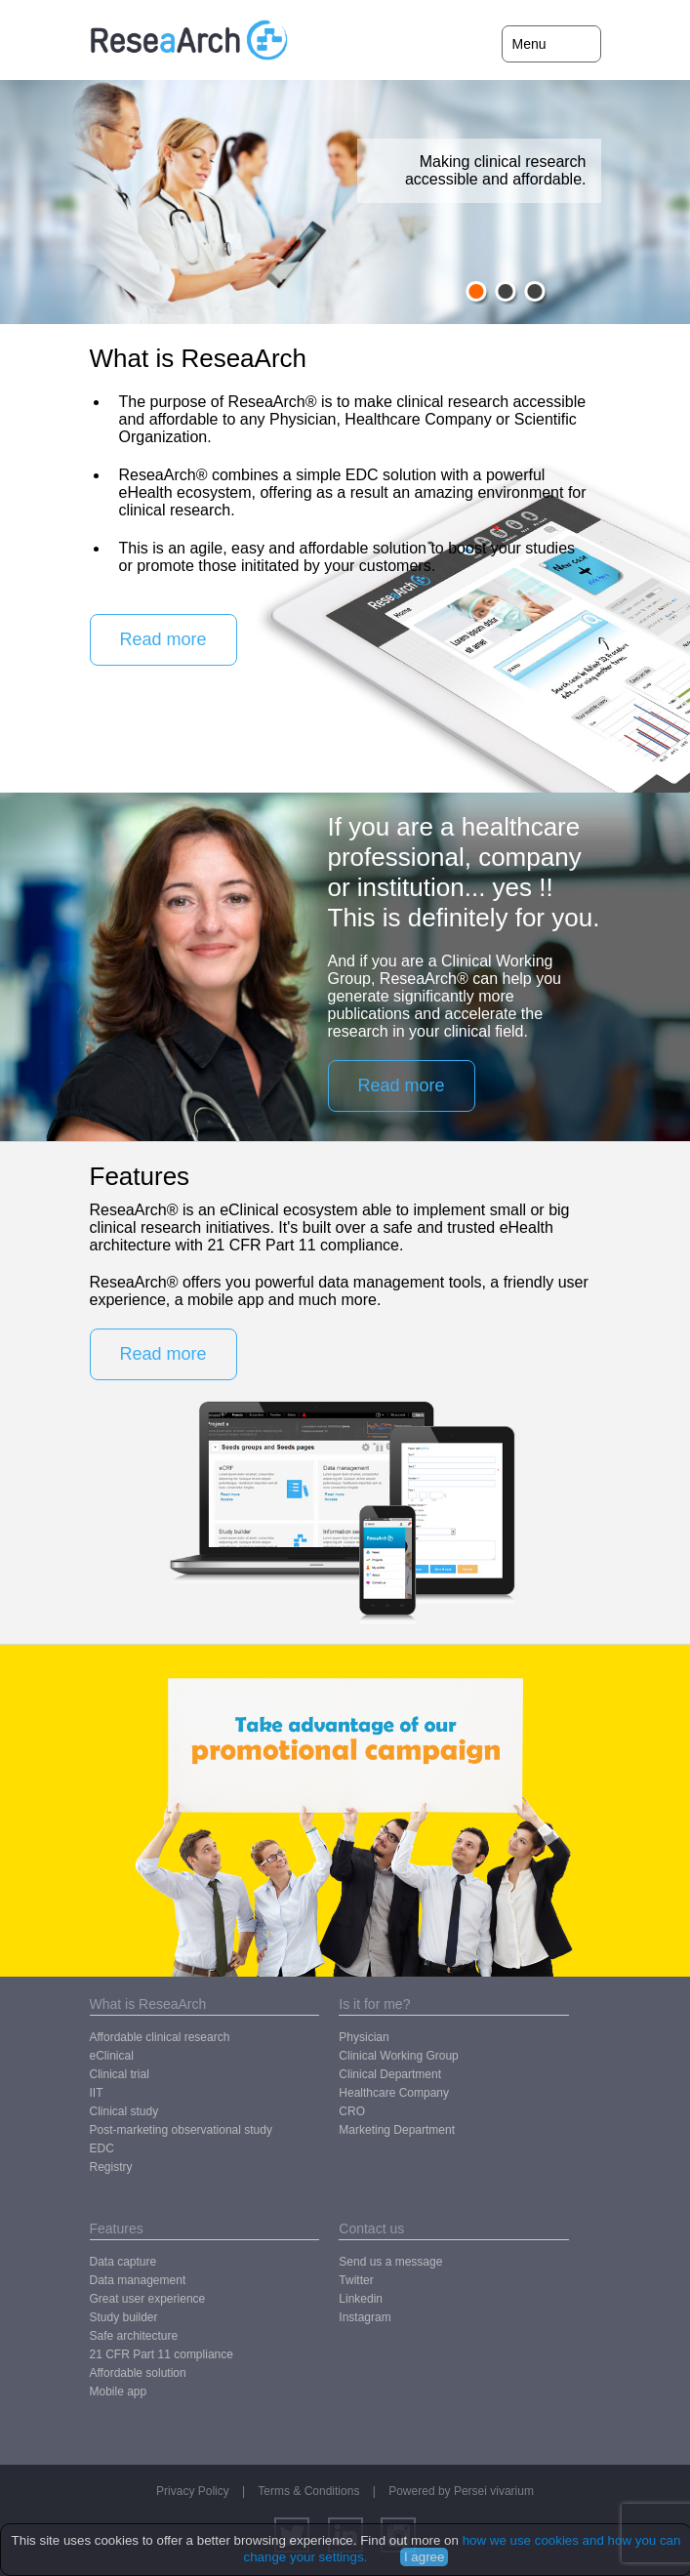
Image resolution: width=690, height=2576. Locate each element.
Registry (111, 2167)
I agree (424, 2557)
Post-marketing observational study (181, 2130)
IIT (96, 2093)
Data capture (123, 2262)
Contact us (371, 2228)
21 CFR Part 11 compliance (161, 2354)
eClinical (112, 2056)
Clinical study (124, 2111)
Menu (529, 44)
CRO (352, 2111)
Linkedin (361, 2299)
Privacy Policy (192, 2491)
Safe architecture (134, 2336)
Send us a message (390, 2262)
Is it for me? (374, 2004)
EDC (102, 2148)
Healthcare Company (394, 2093)
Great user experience (148, 2299)
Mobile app (118, 2391)
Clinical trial (119, 2074)
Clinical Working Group (399, 2056)
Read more (163, 639)
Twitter (356, 2280)
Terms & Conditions (308, 2491)
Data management (138, 2280)
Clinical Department (390, 2074)
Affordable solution (138, 2373)
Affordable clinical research (160, 2037)
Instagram (364, 2317)
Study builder (124, 2317)
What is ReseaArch (148, 2004)
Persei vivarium (494, 2491)
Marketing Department (397, 2130)
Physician (363, 2037)
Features (116, 2228)
